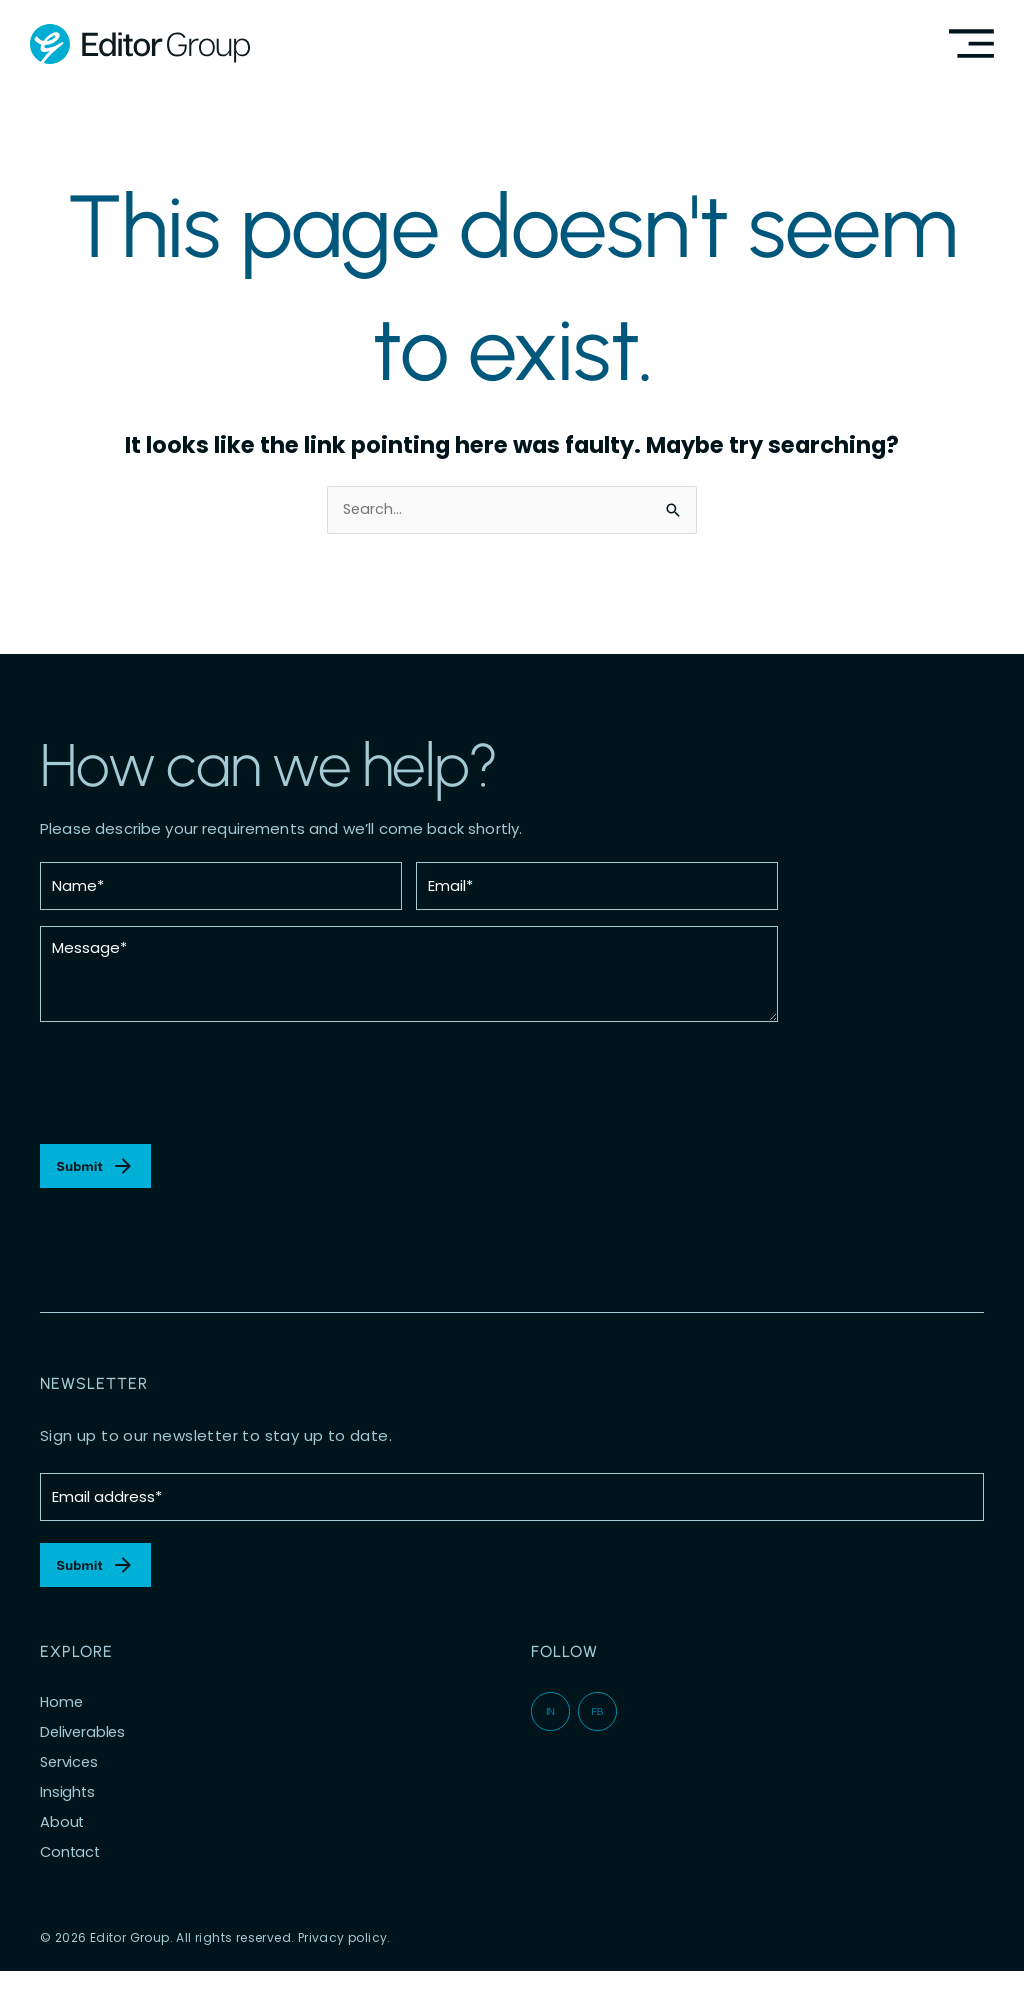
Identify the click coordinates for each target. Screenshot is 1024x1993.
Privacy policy (343, 1960)
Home (62, 1725)
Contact (71, 1875)
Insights (68, 1815)
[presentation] (192, 1095)
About (62, 1845)
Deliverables (84, 1755)
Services (70, 1785)
